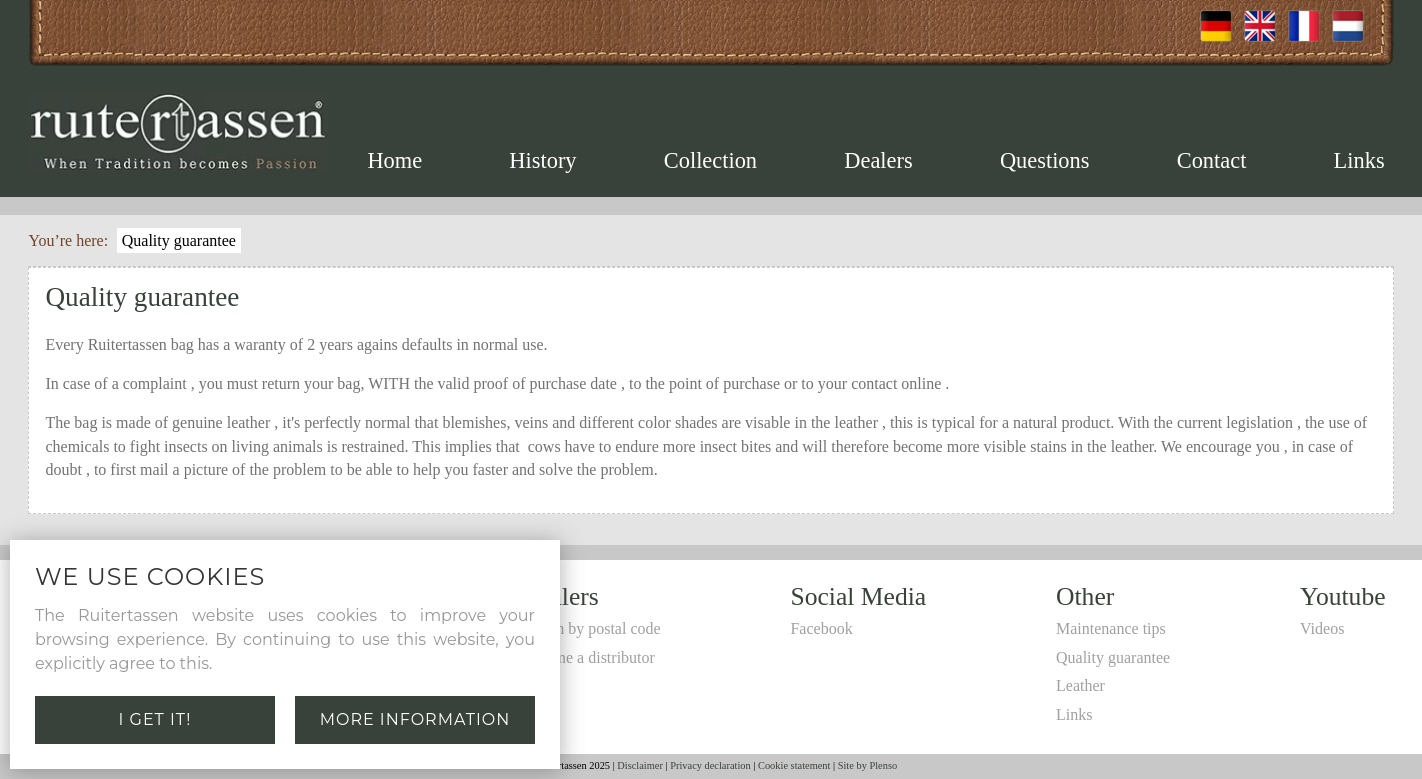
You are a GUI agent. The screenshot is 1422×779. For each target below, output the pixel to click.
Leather (1080, 685)
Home (394, 160)
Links (1359, 160)
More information (415, 719)
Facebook (821, 628)
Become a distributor (588, 657)
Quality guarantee (179, 240)
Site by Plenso (867, 765)
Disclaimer (640, 765)
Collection (710, 160)
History (542, 160)
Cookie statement (794, 765)
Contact (1212, 160)
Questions (1045, 160)
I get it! (155, 719)
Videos (1322, 628)
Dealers (878, 160)
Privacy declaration (710, 765)
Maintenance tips (1111, 628)
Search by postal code (591, 628)
